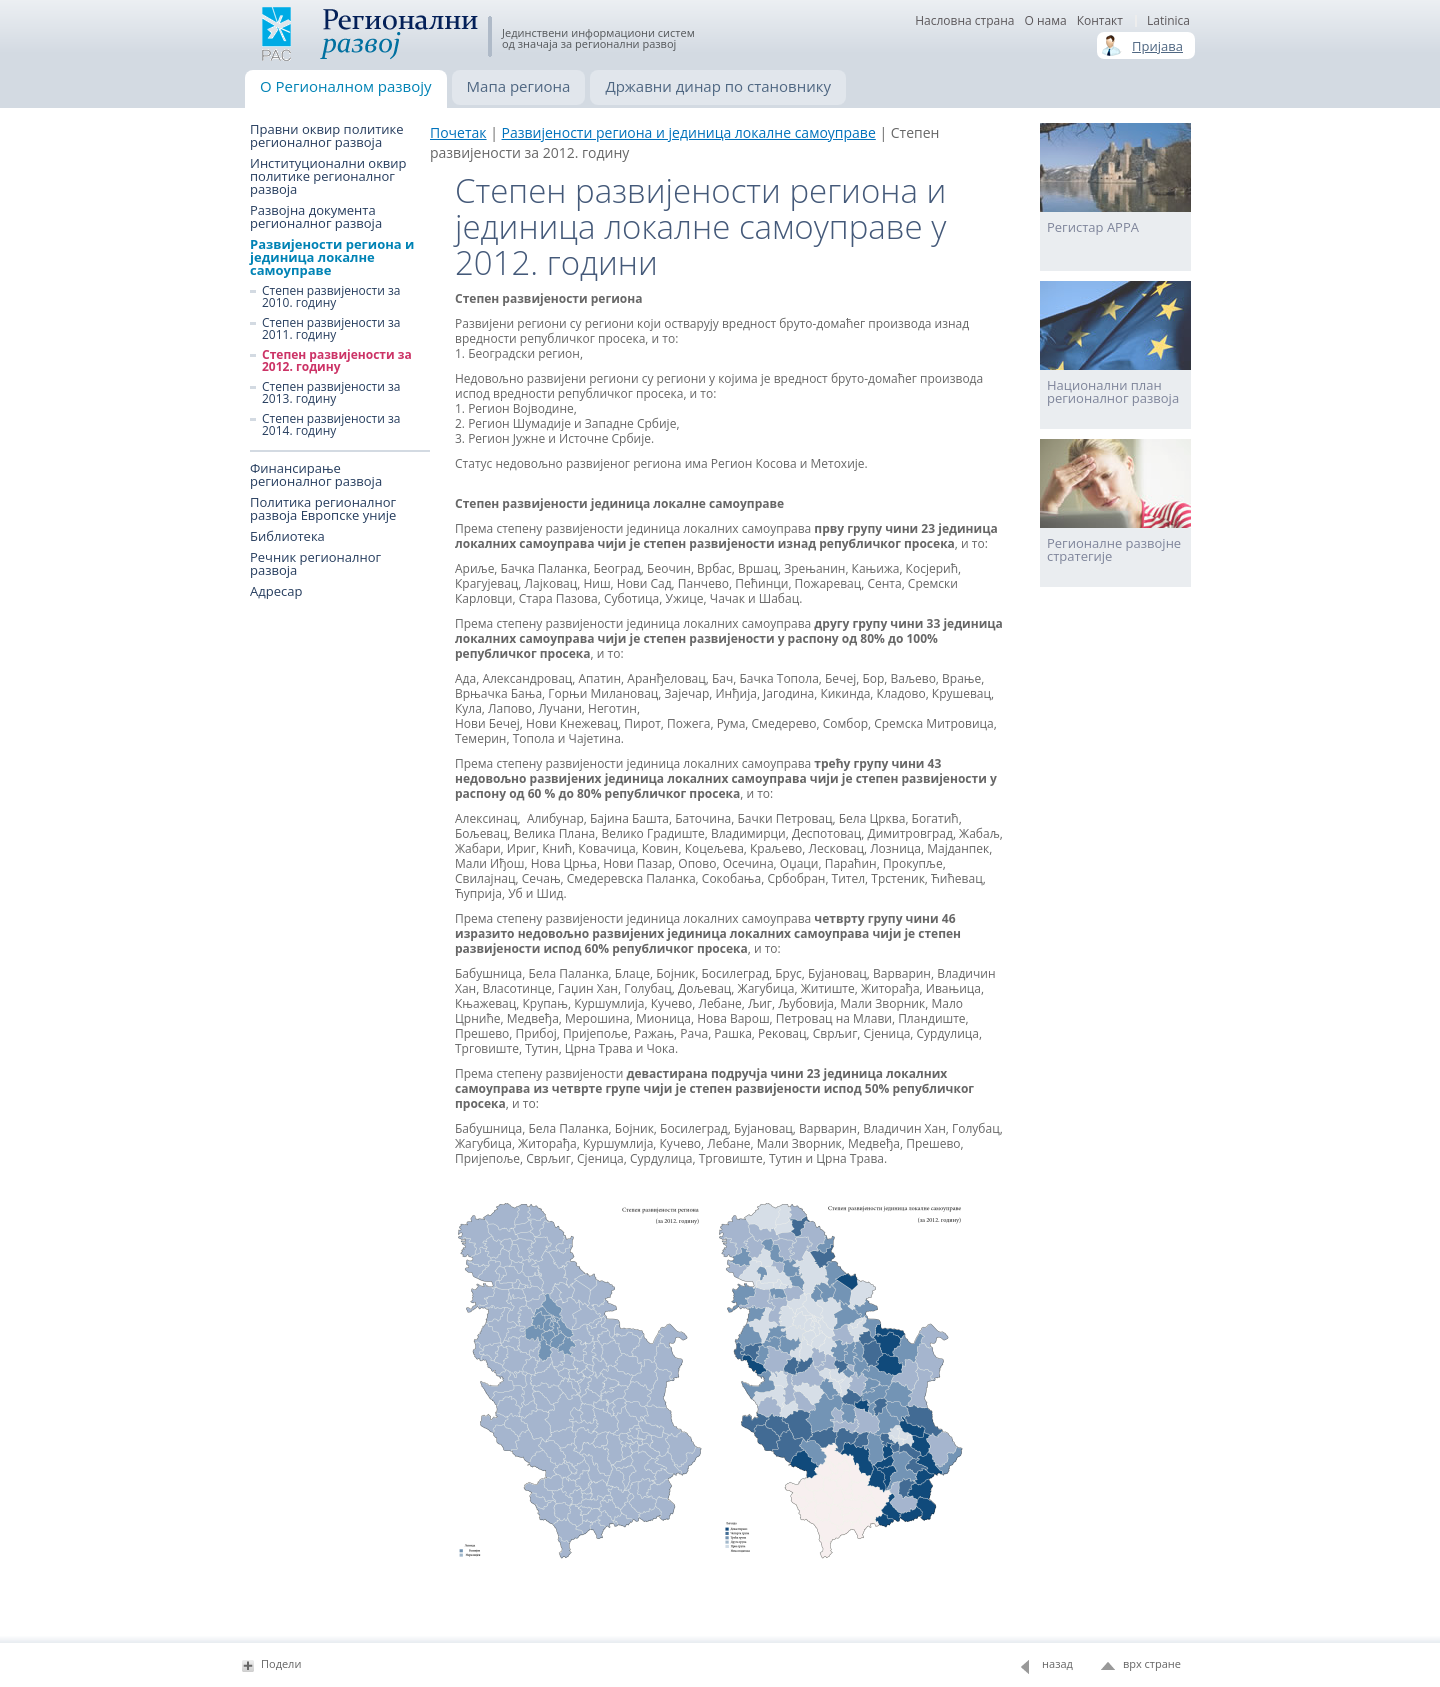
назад (1057, 1663)
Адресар (276, 591)
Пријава (1157, 46)
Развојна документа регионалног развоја (316, 217)
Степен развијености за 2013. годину (331, 393)
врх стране (1152, 1663)
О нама (1045, 21)
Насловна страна (964, 21)
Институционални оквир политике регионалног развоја (328, 176)
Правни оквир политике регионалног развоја (327, 136)
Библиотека (287, 536)
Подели (281, 1663)
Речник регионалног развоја (315, 564)
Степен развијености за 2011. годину (331, 329)
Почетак (458, 132)
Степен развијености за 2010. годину (331, 297)
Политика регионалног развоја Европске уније (323, 509)
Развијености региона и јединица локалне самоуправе (332, 257)
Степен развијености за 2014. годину (331, 425)
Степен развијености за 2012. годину (337, 361)
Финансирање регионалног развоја (316, 475)
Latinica (1168, 21)
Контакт (1100, 21)
